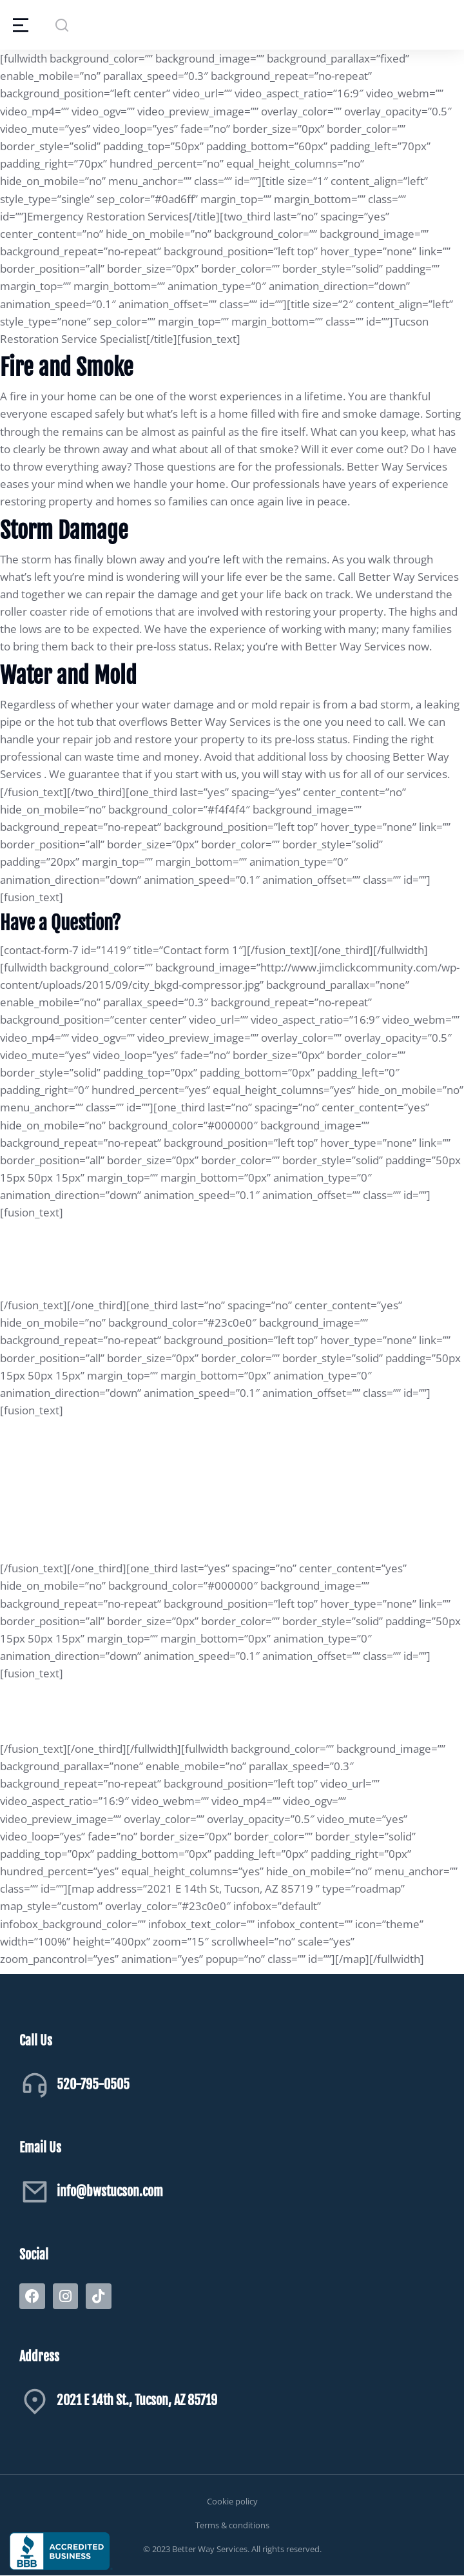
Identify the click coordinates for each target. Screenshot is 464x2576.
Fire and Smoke (66, 367)
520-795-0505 (93, 2084)
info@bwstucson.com (110, 2191)
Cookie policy (232, 2501)
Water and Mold (68, 675)
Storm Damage (64, 530)
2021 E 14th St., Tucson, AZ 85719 (137, 2400)
